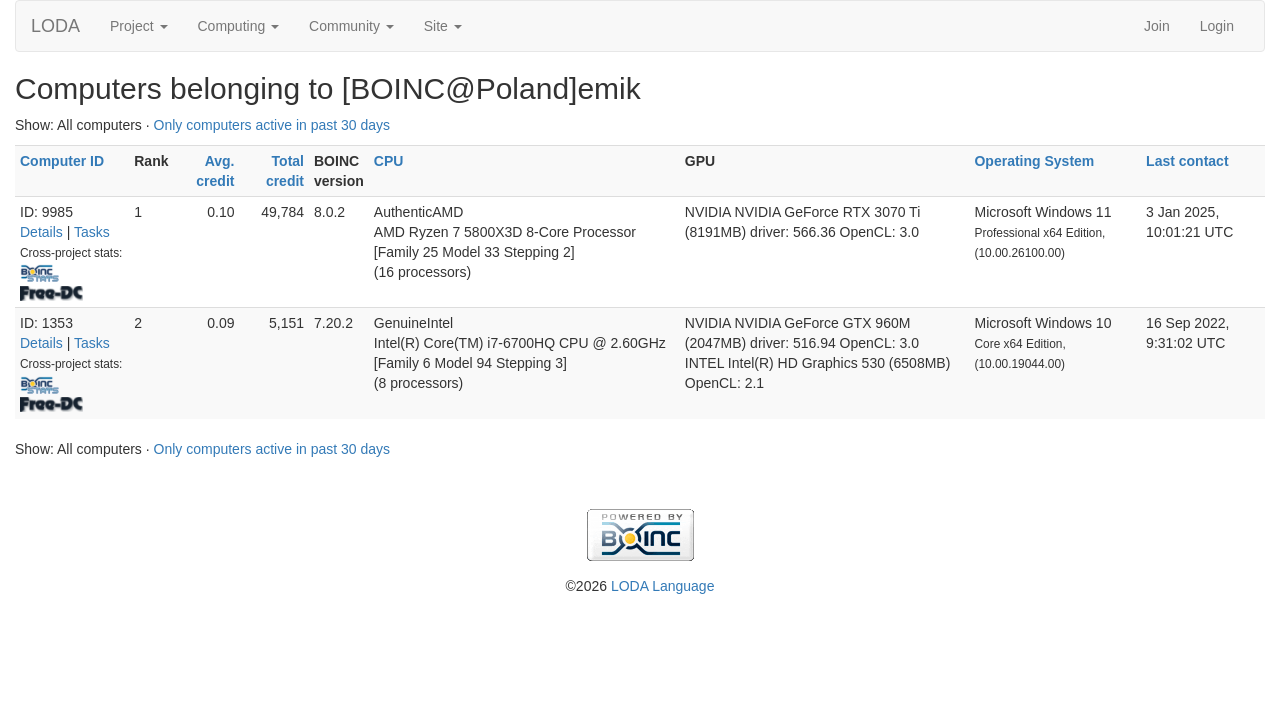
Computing (239, 26)
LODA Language (663, 586)
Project (138, 26)
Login (1217, 26)
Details (41, 232)
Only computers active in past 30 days (272, 125)
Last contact (1187, 161)
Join (1157, 26)
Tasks (92, 232)
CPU (389, 161)
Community (351, 26)
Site (443, 26)
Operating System (1034, 161)
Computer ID (62, 161)
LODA (55, 26)
